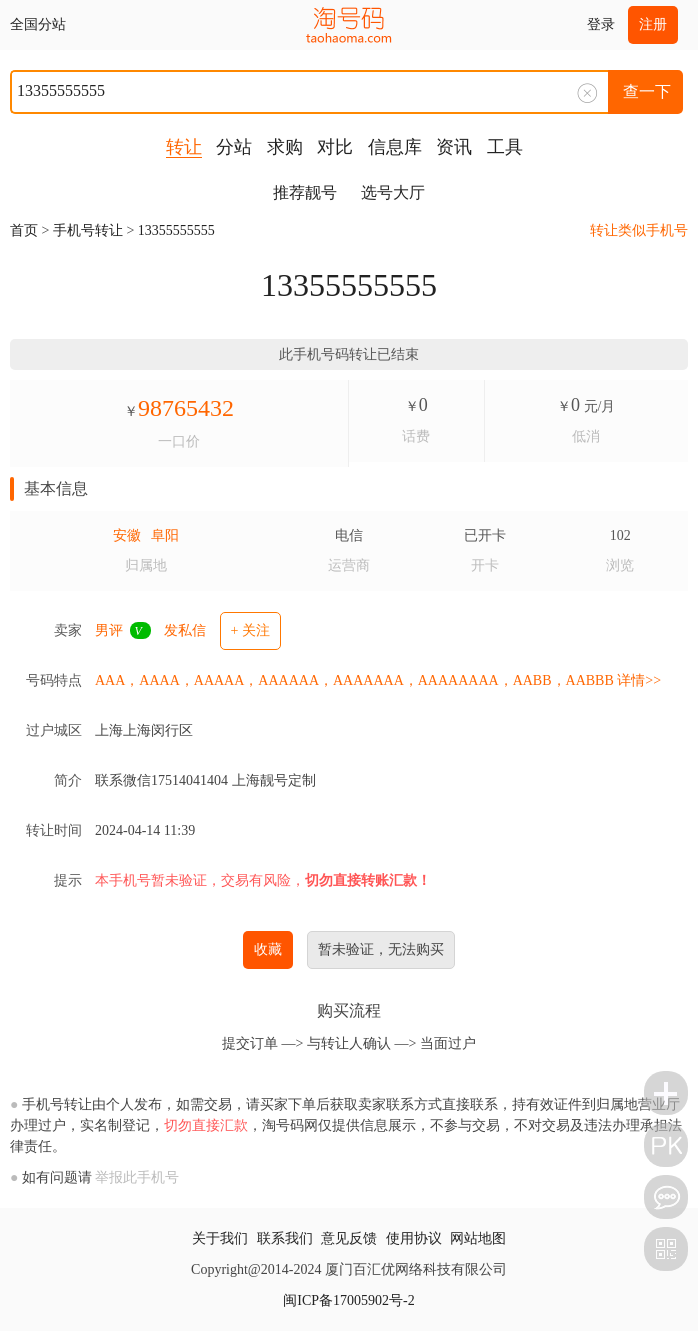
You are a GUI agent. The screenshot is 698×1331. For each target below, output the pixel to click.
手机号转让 (88, 230)
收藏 (268, 949)
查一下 (647, 91)
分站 (234, 147)
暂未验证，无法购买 (381, 949)
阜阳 (165, 535)
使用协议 (414, 1238)
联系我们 (285, 1238)
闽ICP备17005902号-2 (348, 1300)
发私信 (185, 630)
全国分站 (38, 24)
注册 (653, 24)
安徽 (127, 535)
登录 (601, 24)
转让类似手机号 (639, 230)
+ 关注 (250, 630)
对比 (335, 147)
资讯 (454, 147)
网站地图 (478, 1238)
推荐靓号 (305, 192)
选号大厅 (393, 192)
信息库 (395, 147)
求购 (285, 147)
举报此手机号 (137, 1177)
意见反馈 (349, 1238)
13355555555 (176, 230)
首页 (24, 230)
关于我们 (220, 1238)
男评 (109, 630)
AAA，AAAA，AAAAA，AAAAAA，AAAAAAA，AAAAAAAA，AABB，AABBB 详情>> (378, 680)
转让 (184, 147)
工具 (505, 147)
